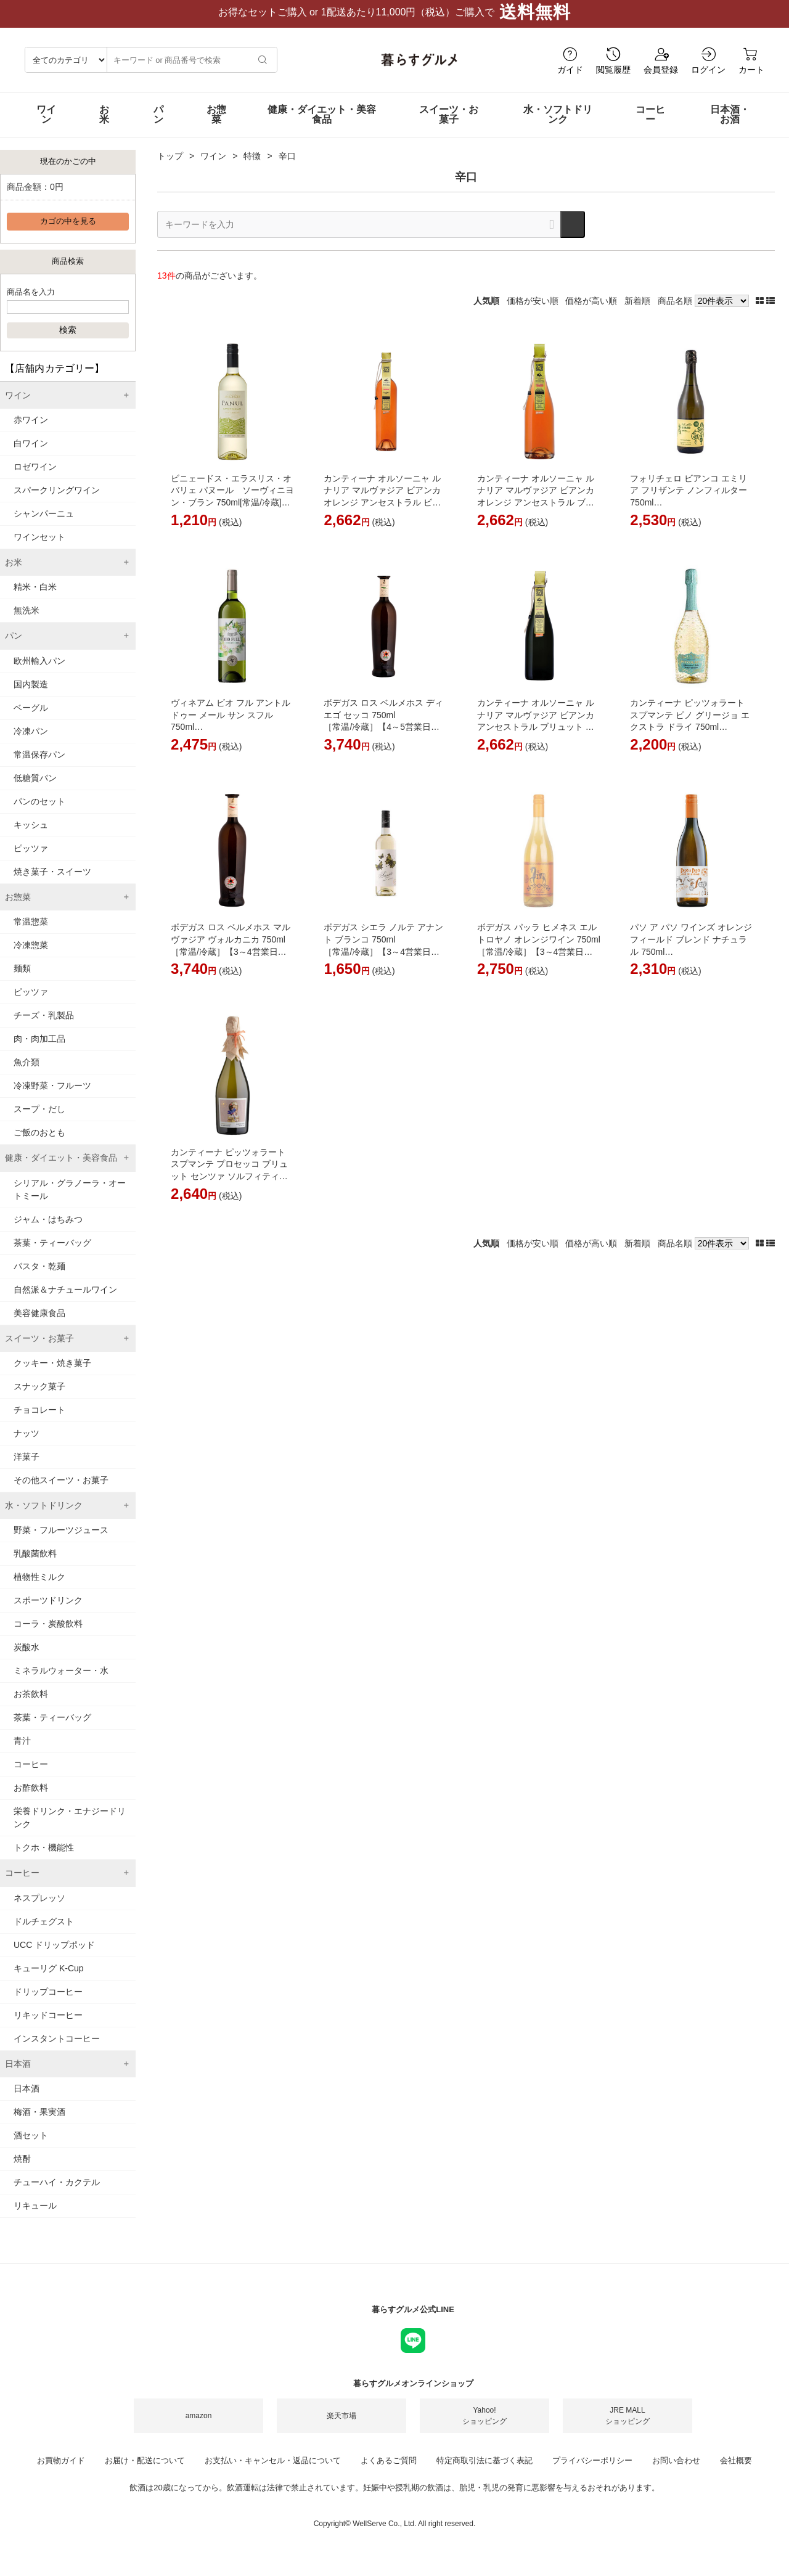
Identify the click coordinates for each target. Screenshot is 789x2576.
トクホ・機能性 (44, 1860)
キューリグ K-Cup (49, 1980)
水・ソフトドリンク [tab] (44, 1518)
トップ (170, 168)
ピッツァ (31, 860)
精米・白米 (35, 599)
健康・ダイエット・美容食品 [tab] (61, 1170)
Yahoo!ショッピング (484, 2428)
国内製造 (31, 696)
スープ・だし (39, 1121)
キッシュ (31, 837)
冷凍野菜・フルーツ (52, 1098)
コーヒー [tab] (22, 1885)
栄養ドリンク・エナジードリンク (70, 1829)
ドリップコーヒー (48, 2004)
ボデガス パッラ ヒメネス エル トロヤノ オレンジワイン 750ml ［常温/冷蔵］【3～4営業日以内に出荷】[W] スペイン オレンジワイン (538, 963)
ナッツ (26, 1445)
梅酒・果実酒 (39, 2124)
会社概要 (736, 2472)
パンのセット (39, 814)
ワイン (46, 127)
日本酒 (26, 2101)
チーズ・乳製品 (44, 1027)
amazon (199, 2428)
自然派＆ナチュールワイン (65, 1302)
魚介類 (26, 1074)
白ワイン (31, 455)
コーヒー (650, 127)
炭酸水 (26, 1659)
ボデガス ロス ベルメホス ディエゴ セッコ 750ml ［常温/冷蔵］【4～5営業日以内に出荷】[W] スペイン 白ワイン (384, 739)
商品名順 (675, 313)
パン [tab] (13, 648)
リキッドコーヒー (48, 2027)
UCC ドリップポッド (54, 1957)
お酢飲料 (31, 1800)
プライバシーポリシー (592, 2472)
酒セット (31, 2148)
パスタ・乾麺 (39, 1278)
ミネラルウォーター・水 (61, 1683)
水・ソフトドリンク (557, 127)
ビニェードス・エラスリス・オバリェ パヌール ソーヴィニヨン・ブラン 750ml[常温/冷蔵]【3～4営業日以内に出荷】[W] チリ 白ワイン (232, 515)
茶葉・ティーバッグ (52, 1255)
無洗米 (26, 623)
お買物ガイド (61, 2472)
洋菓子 (26, 1469)
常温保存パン (39, 767)
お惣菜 (216, 127)
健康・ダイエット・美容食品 (322, 127)
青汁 (22, 1753)
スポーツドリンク (48, 1612)
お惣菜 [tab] (18, 909)
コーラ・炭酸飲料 (48, 1636)
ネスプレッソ (39, 1910)
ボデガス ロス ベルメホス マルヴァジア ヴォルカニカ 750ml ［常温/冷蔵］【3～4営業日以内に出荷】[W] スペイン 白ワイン (231, 963)
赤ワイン (31, 432)
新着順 (637, 313)
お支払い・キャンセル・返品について (273, 2472)
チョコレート (39, 1422)
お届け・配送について (145, 2472)
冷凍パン (31, 743)
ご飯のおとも (39, 1145)
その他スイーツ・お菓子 (61, 1492)
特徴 (252, 168)
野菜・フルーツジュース (61, 1542)
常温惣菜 (31, 934)
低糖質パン (35, 790)
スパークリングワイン (57, 502)
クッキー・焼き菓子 (52, 1375)
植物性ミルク (39, 1589)
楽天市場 (341, 2428)
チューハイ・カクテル (57, 2194)
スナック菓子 (39, 1399)
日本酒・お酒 (730, 127)
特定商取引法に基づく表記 (484, 2472)
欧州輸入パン (39, 673)
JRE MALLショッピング (627, 2428)
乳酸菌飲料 (35, 1566)
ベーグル (31, 720)
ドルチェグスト (44, 1934)
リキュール (35, 2218)
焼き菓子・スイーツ (52, 884)
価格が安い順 (532, 313)
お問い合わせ (676, 2472)
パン (158, 127)
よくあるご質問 (389, 2472)
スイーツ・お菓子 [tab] (39, 1350)
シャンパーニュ (44, 526)
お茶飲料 (31, 1706)
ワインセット (39, 549)
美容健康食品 (39, 1325)
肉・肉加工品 (39, 1051)
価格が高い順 (591, 313)
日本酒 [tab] (18, 2076)
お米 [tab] (13, 574)
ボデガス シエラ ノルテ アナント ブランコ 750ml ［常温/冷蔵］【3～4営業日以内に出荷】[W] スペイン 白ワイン (384, 963)
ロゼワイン (35, 479)
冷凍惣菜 (31, 957)
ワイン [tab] (18, 407)
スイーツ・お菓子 (448, 127)
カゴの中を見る (68, 233)
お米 (104, 127)
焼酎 (22, 2171)
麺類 (22, 981)
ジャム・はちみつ (48, 1232)
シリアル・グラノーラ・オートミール (70, 1201)
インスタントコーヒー (57, 2051)
